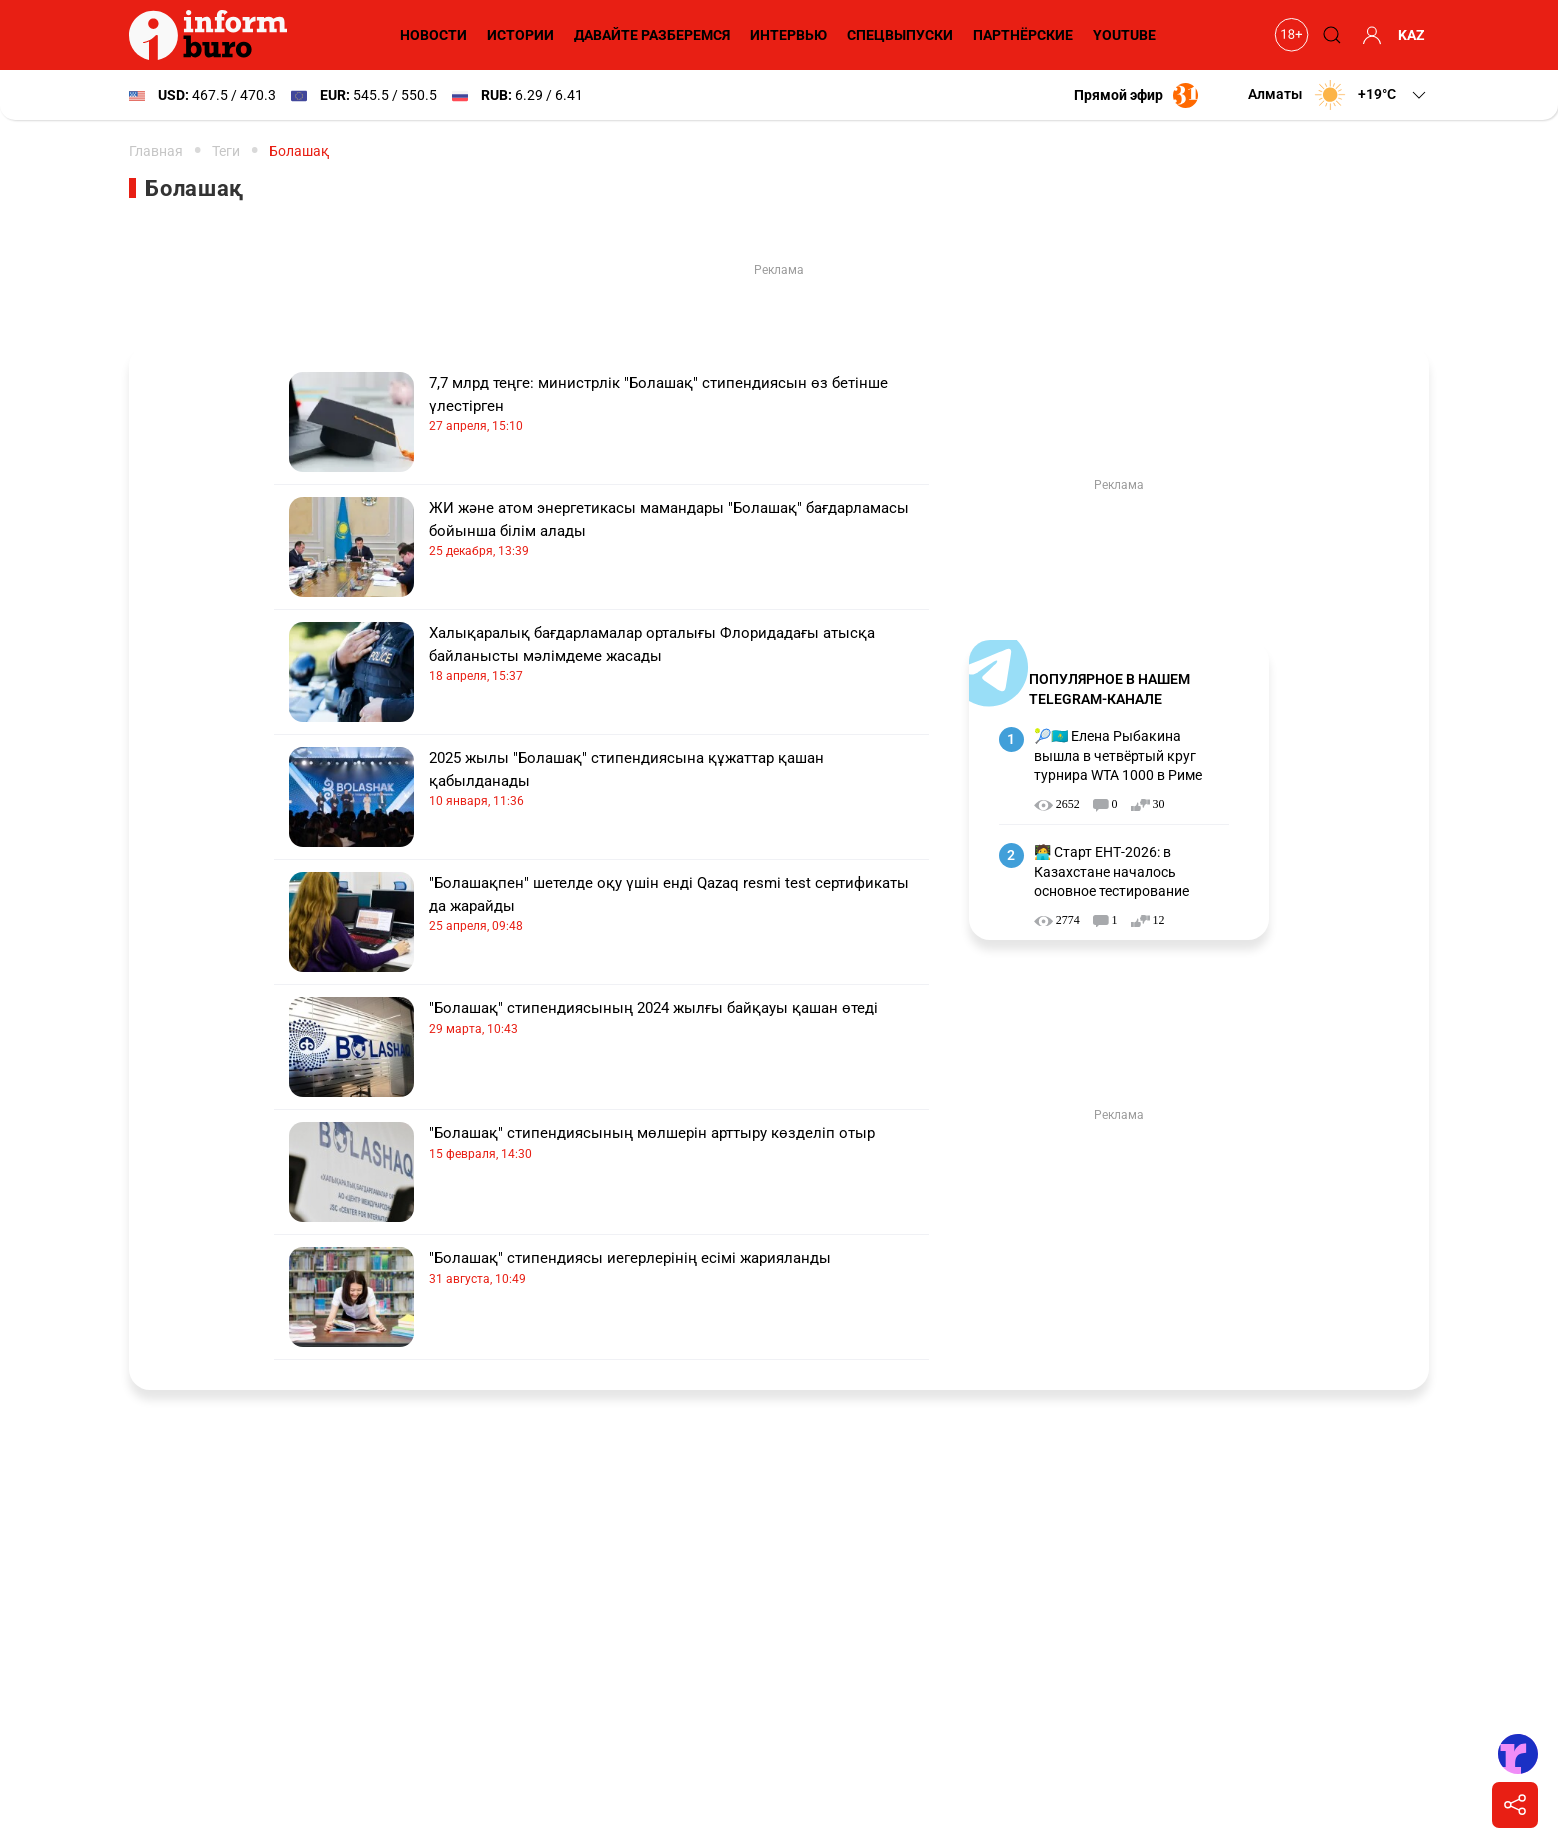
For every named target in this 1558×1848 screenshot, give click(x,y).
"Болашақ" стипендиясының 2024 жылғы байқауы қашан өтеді (679, 1018)
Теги (226, 151)
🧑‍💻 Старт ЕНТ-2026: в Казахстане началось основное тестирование (1111, 871)
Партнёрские (1023, 35)
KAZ (1411, 35)
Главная (156, 151)
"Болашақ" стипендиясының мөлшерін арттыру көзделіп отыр (679, 1143)
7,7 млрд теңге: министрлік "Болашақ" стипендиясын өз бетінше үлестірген (679, 404)
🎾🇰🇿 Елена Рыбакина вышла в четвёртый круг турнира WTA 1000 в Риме (1118, 755)
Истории (520, 35)
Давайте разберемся (652, 35)
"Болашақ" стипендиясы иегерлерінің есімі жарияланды (679, 1268)
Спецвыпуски (900, 35)
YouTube (1124, 35)
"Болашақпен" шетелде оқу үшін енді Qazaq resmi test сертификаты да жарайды (679, 904)
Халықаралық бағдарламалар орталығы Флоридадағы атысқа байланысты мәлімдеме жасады (679, 654)
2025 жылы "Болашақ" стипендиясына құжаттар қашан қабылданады (679, 779)
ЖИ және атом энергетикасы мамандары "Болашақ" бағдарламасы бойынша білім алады (679, 529)
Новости (433, 35)
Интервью (788, 35)
